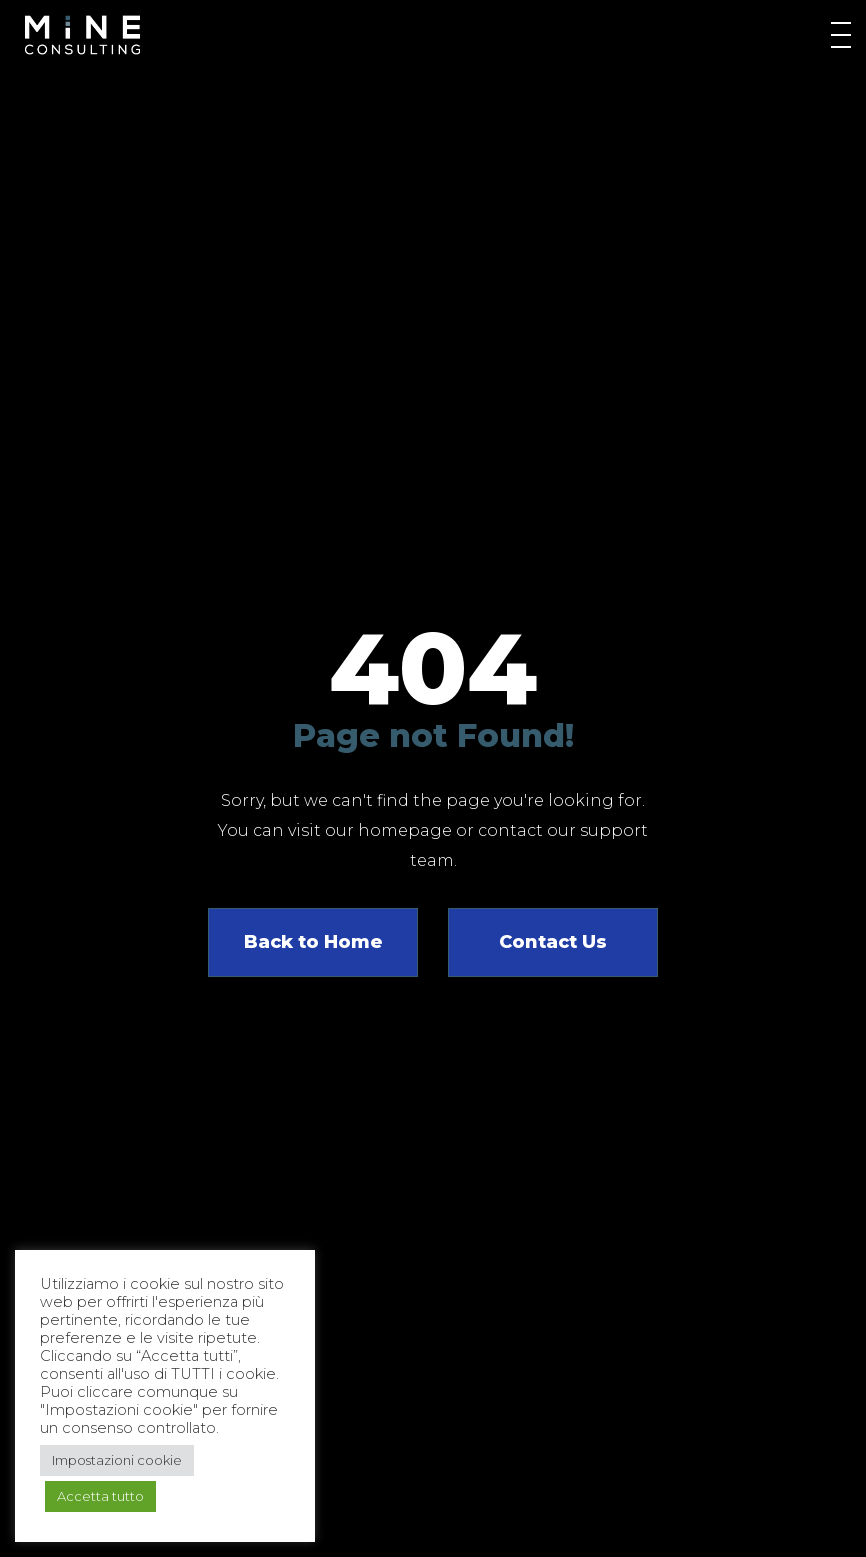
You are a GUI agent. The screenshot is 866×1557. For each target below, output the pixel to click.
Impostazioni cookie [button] (117, 1460)
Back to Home (313, 942)
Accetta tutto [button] (100, 1496)
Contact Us (553, 942)
